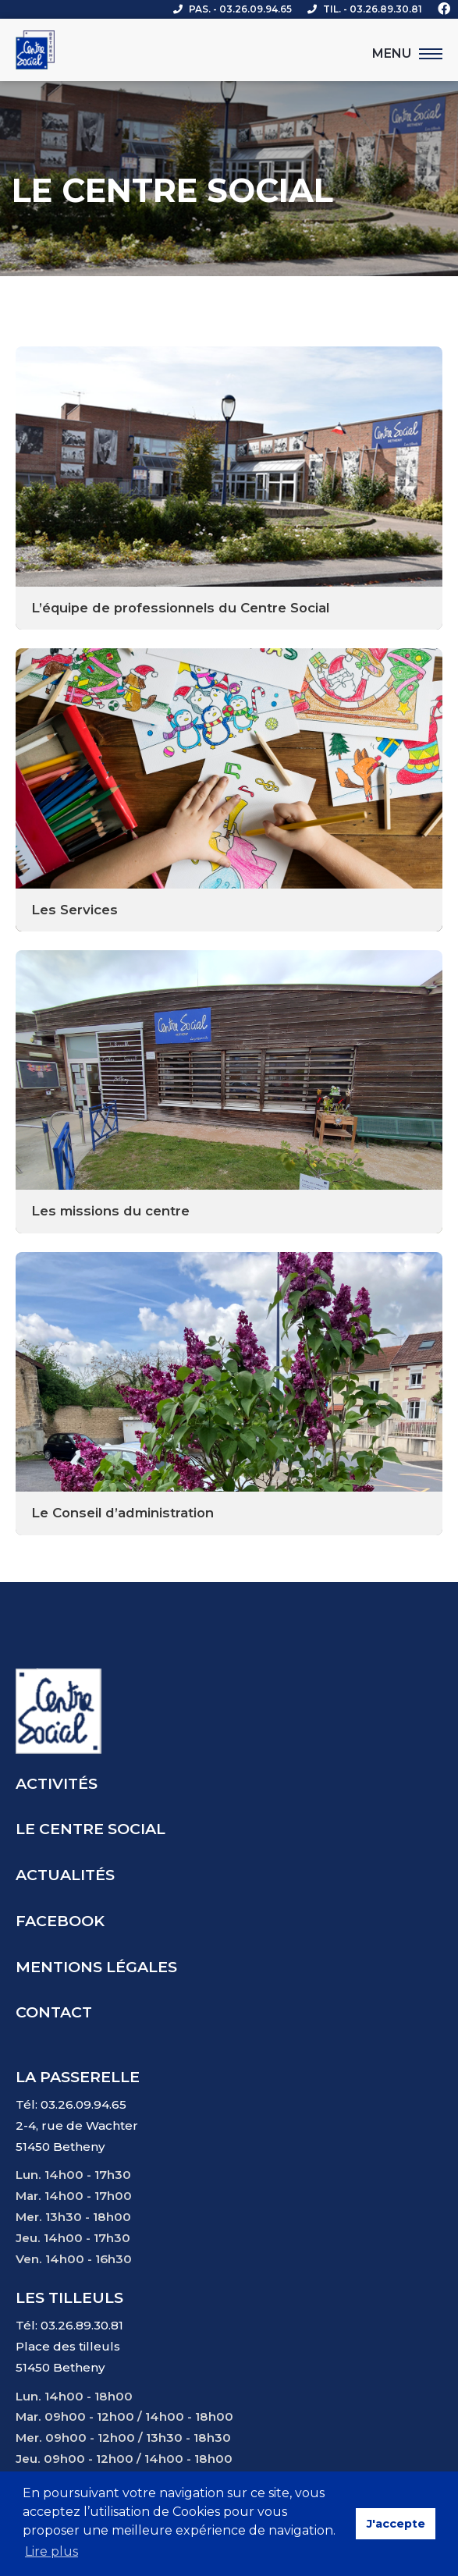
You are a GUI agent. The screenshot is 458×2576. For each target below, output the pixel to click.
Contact (54, 2012)
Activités (57, 1783)
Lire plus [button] (51, 2551)
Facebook (60, 1920)
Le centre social (90, 1828)
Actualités (65, 1874)
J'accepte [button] (396, 2524)
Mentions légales (96, 1966)
